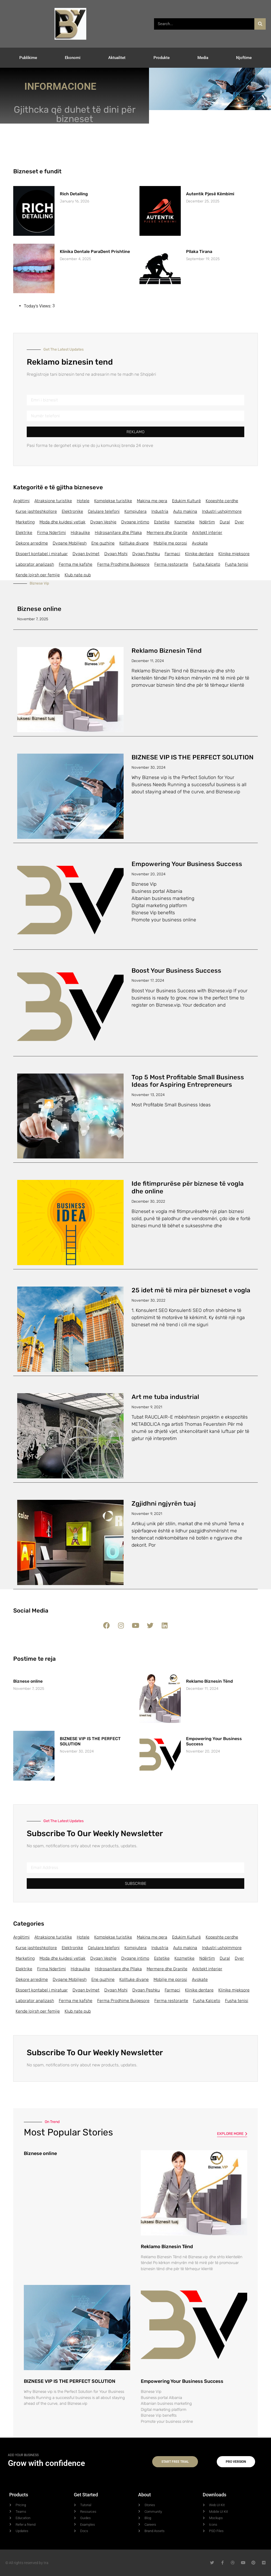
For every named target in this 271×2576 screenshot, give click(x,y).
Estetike (162, 521)
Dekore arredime (32, 543)
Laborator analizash (35, 564)
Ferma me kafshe (75, 564)
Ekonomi (72, 57)
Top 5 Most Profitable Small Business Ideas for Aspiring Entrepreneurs (188, 1081)
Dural (225, 521)
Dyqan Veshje (103, 521)
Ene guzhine (103, 543)
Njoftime (244, 57)
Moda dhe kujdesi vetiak (62, 521)
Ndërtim (207, 521)
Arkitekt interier (207, 532)
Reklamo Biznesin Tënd (167, 650)
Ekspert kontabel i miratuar (42, 553)
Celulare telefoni (104, 511)
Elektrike (24, 532)
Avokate (200, 543)
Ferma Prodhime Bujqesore (123, 564)
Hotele (83, 500)
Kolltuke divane (134, 543)
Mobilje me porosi (170, 543)
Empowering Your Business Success (187, 864)
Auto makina (185, 511)
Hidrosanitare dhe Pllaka (118, 532)
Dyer (239, 521)
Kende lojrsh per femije (38, 574)
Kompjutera (135, 511)
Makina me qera (152, 500)
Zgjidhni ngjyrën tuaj (164, 1503)
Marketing (25, 521)
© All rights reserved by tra (26, 2563)
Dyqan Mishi (116, 553)
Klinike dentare (199, 553)
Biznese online (39, 609)
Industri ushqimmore (222, 511)
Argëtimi (21, 500)
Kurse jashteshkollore (36, 511)
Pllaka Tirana (199, 251)
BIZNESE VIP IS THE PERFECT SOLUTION (193, 757)
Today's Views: (38, 306)
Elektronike (72, 511)
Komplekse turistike (113, 500)
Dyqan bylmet (86, 553)
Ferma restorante (171, 564)
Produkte (161, 57)
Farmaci (172, 553)
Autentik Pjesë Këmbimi (210, 193)
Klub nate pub (78, 574)
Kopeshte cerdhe (222, 500)
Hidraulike (80, 532)
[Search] (260, 24)
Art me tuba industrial (165, 1397)
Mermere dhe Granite (167, 532)
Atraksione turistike (53, 500)
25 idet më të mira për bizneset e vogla (191, 1290)
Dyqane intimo (135, 521)
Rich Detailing (74, 193)
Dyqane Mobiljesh (70, 543)
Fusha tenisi (236, 564)
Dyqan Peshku (146, 553)
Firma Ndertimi (51, 532)
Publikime (28, 57)
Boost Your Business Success (176, 970)
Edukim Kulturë (186, 500)
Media (202, 57)
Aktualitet (116, 57)
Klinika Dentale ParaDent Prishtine (95, 251)
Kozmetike (184, 521)
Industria (159, 511)
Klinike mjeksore (234, 553)
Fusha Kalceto (206, 564)
